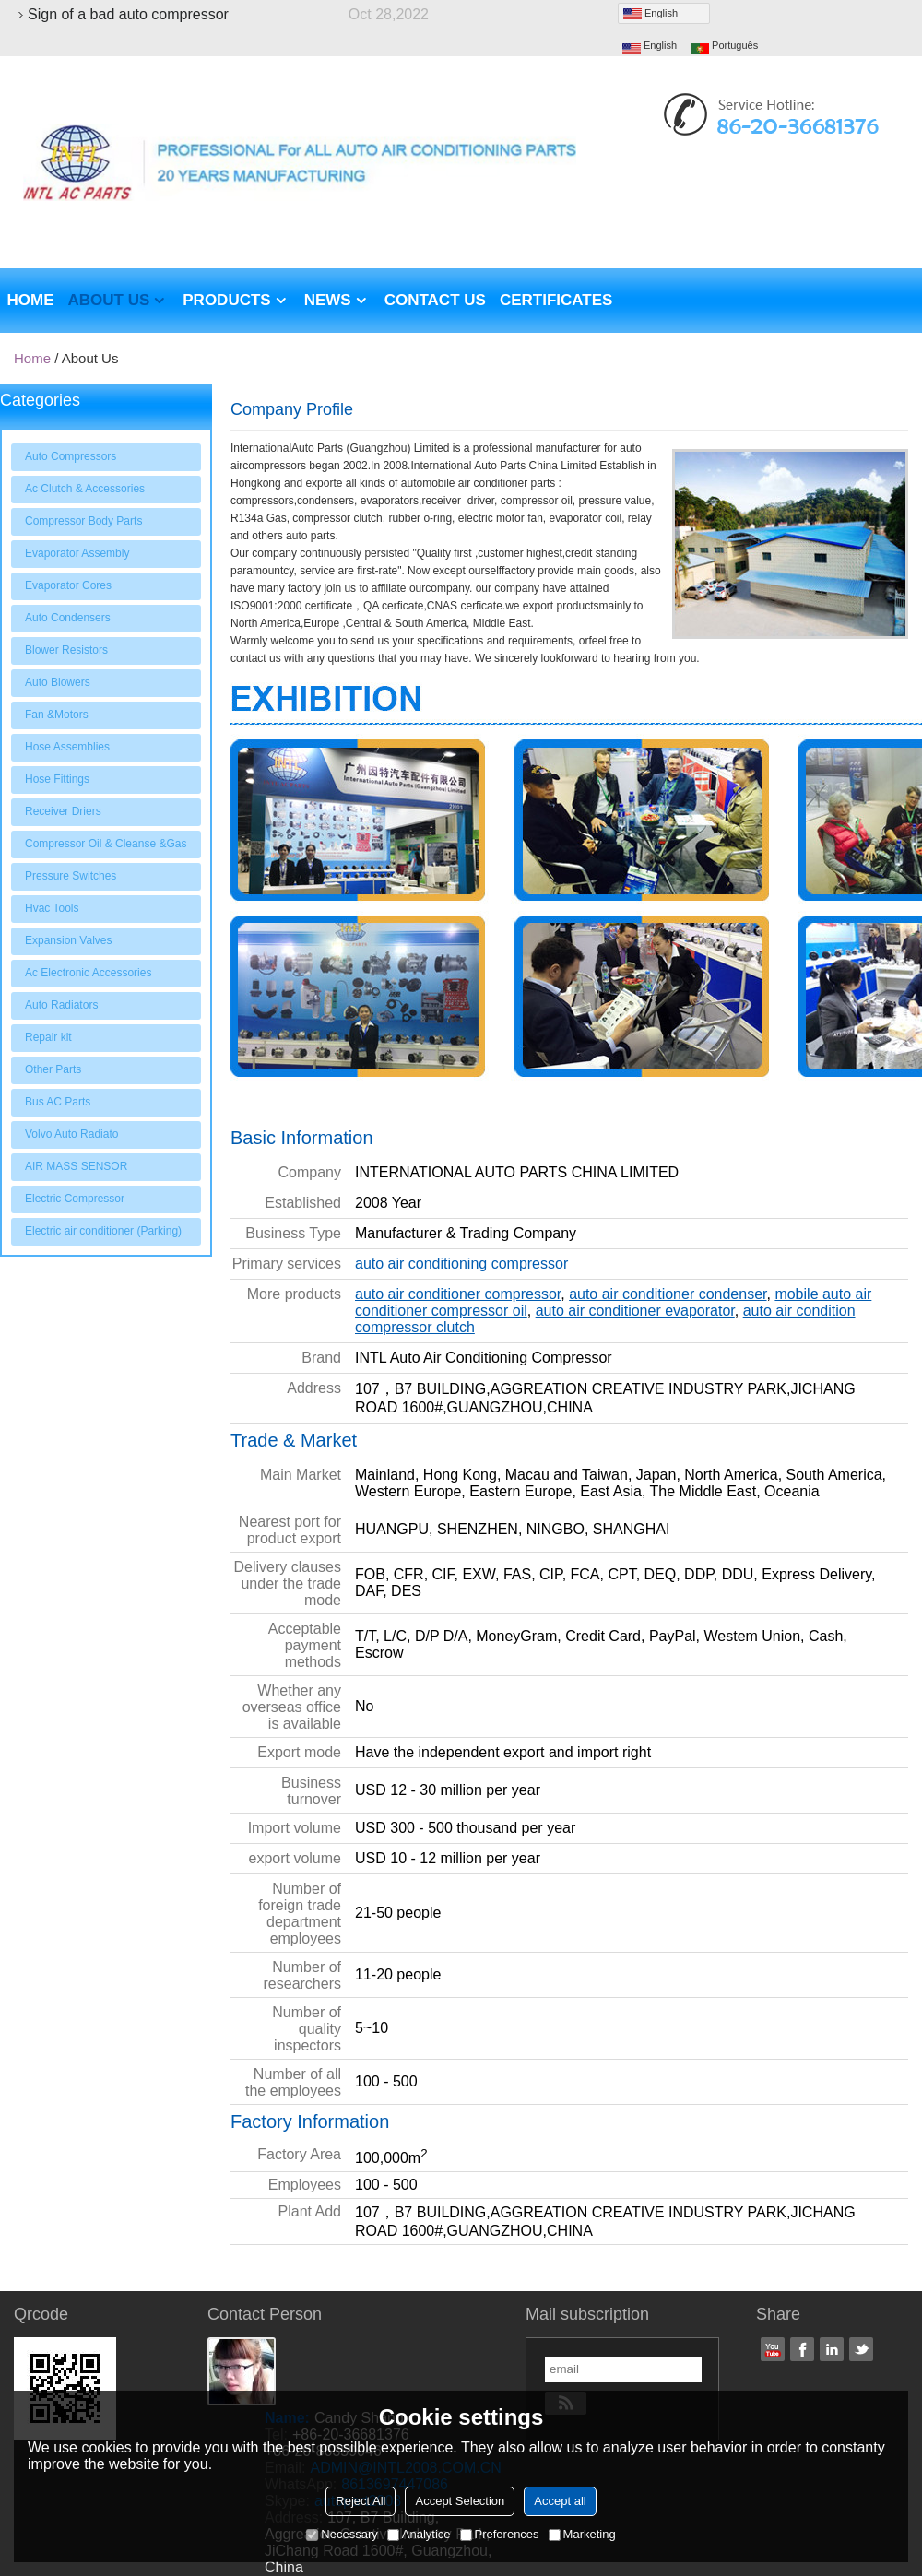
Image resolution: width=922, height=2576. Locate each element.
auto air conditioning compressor (461, 1263)
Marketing (582, 2534)
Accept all (559, 2501)
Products (226, 300)
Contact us (435, 300)
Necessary (341, 2534)
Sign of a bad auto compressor (128, 14)
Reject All (360, 2501)
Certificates (556, 300)
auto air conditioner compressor (458, 1294)
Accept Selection (459, 2501)
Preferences (499, 2534)
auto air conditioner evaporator (635, 1310)
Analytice (419, 2534)
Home (30, 300)
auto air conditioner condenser (667, 1294)
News (327, 300)
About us (109, 300)
